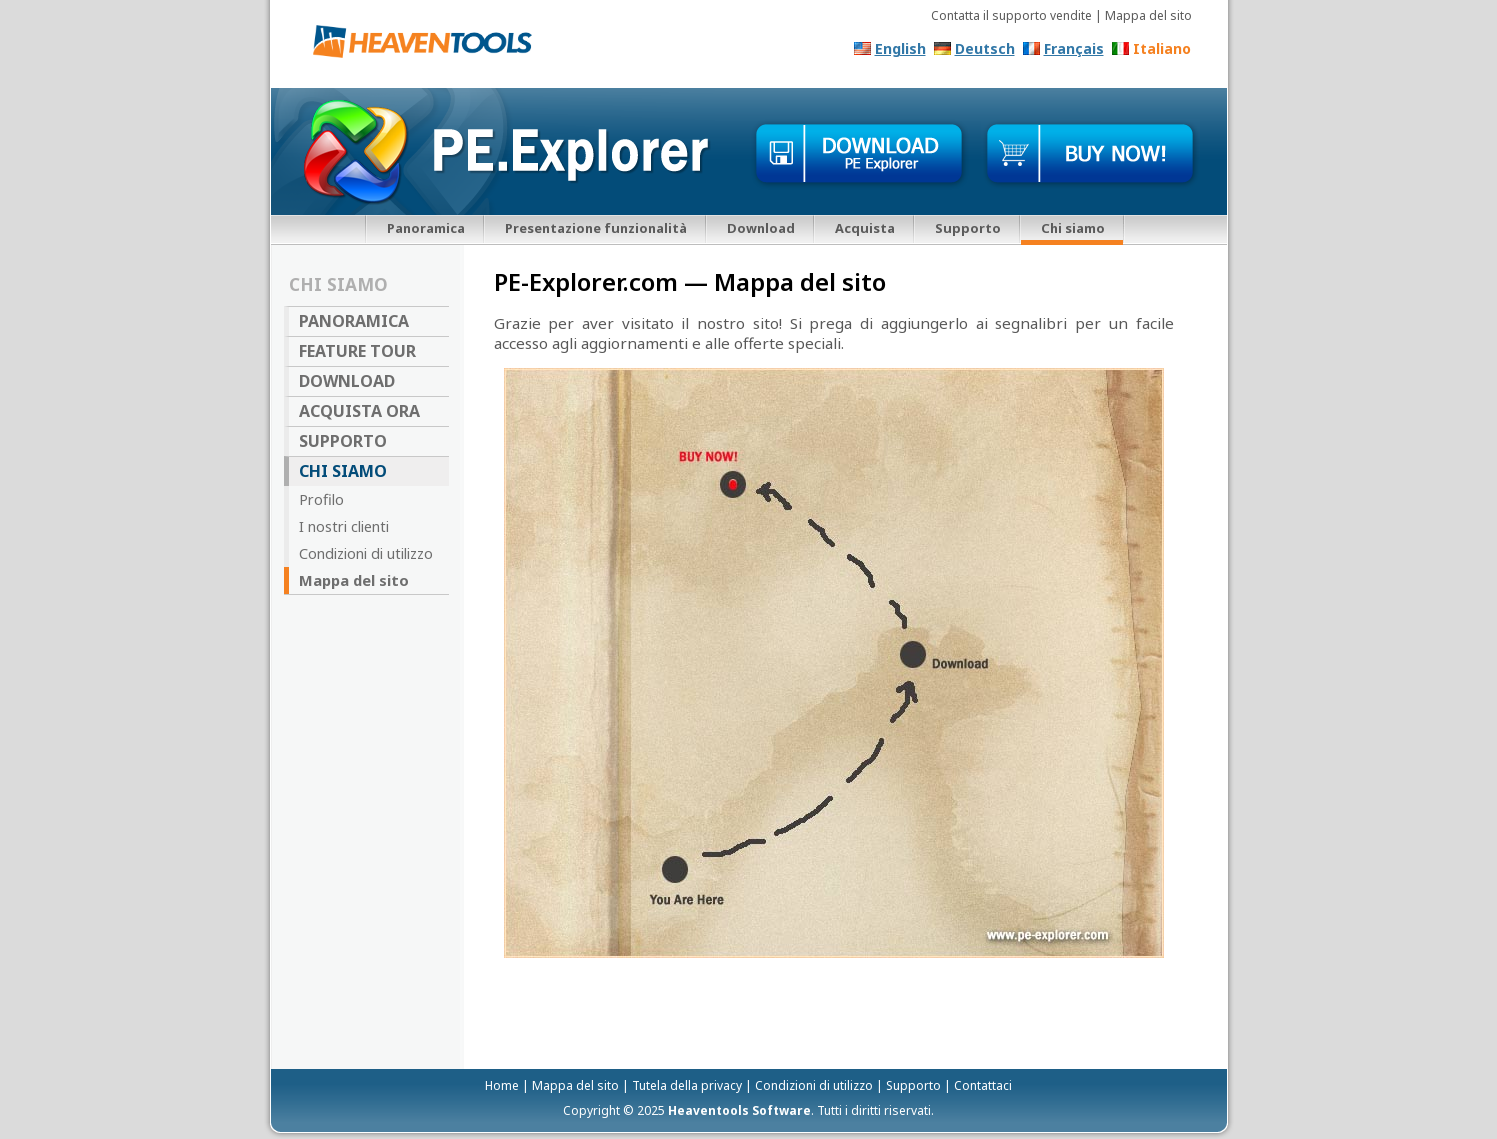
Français (1074, 48)
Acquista (865, 228)
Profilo (321, 499)
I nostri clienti (344, 526)
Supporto (968, 228)
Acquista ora (359, 411)
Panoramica (426, 228)
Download (761, 228)
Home (502, 1085)
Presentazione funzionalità (596, 228)
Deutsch (985, 48)
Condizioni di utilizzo (366, 553)
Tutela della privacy (687, 1085)
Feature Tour (357, 351)
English (900, 48)
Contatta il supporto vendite (1011, 15)
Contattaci (983, 1085)
